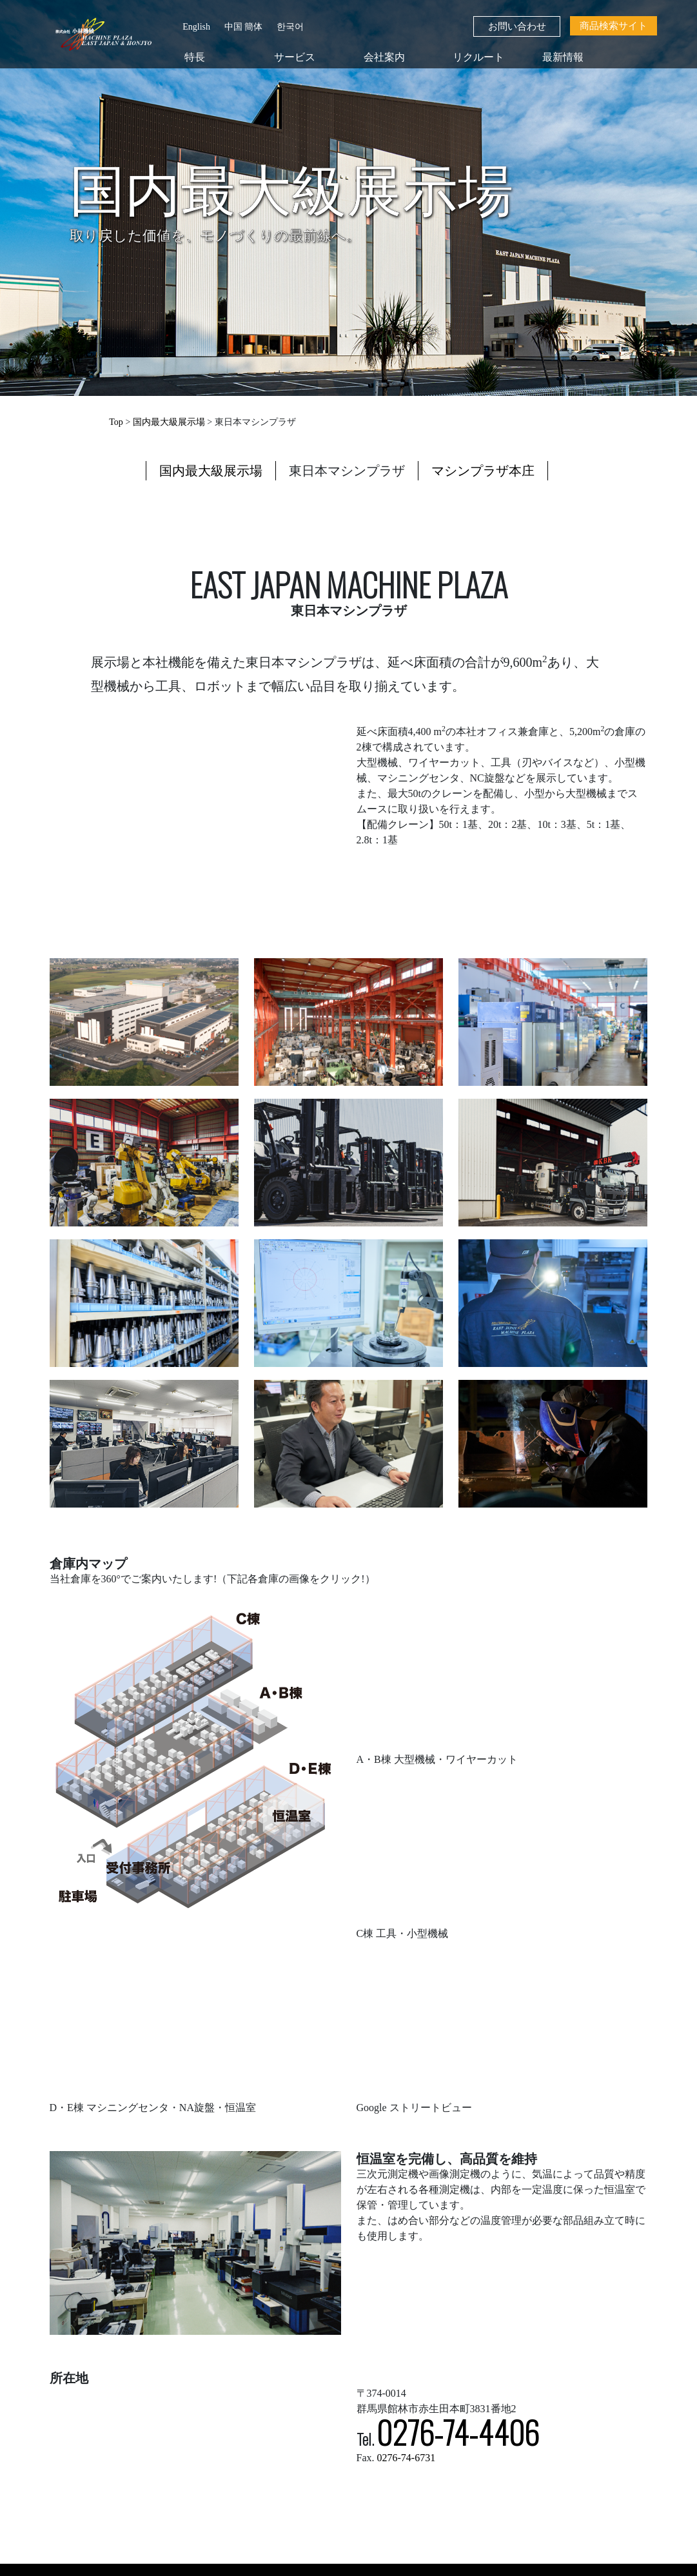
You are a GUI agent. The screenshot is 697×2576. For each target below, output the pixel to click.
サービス (294, 57)
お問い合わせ (517, 26)
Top (116, 422)
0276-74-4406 (458, 2432)
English (196, 27)
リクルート (478, 57)
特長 (194, 57)
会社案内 (384, 57)
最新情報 (563, 57)
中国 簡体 (243, 27)
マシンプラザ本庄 (483, 471)
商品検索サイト (613, 26)
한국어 (290, 27)
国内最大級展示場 (169, 422)
